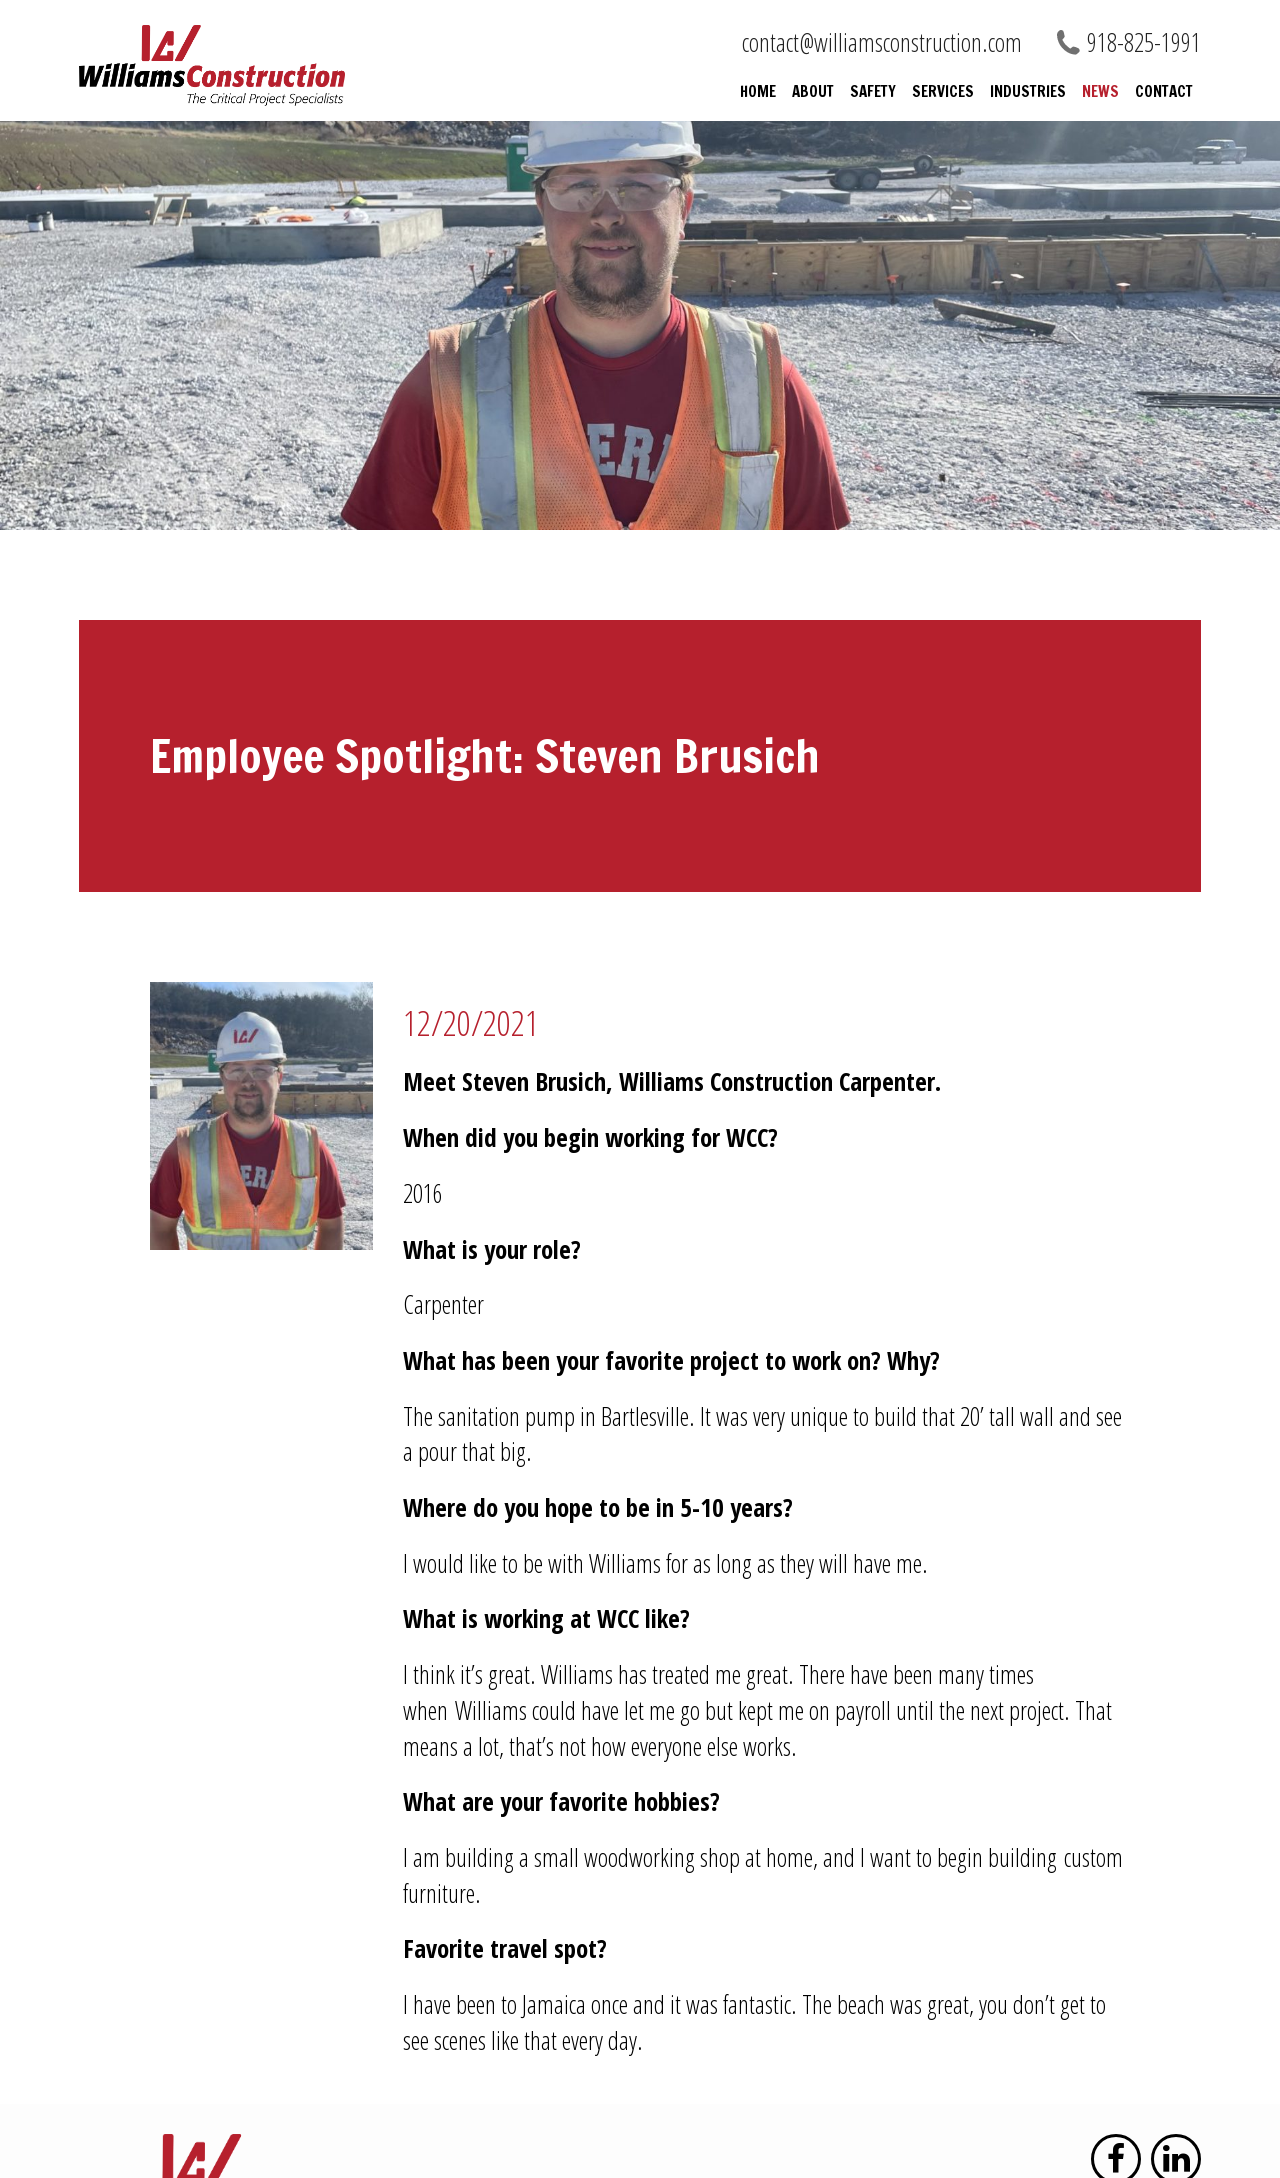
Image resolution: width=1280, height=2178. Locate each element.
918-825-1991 (1144, 42)
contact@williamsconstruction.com (882, 42)
